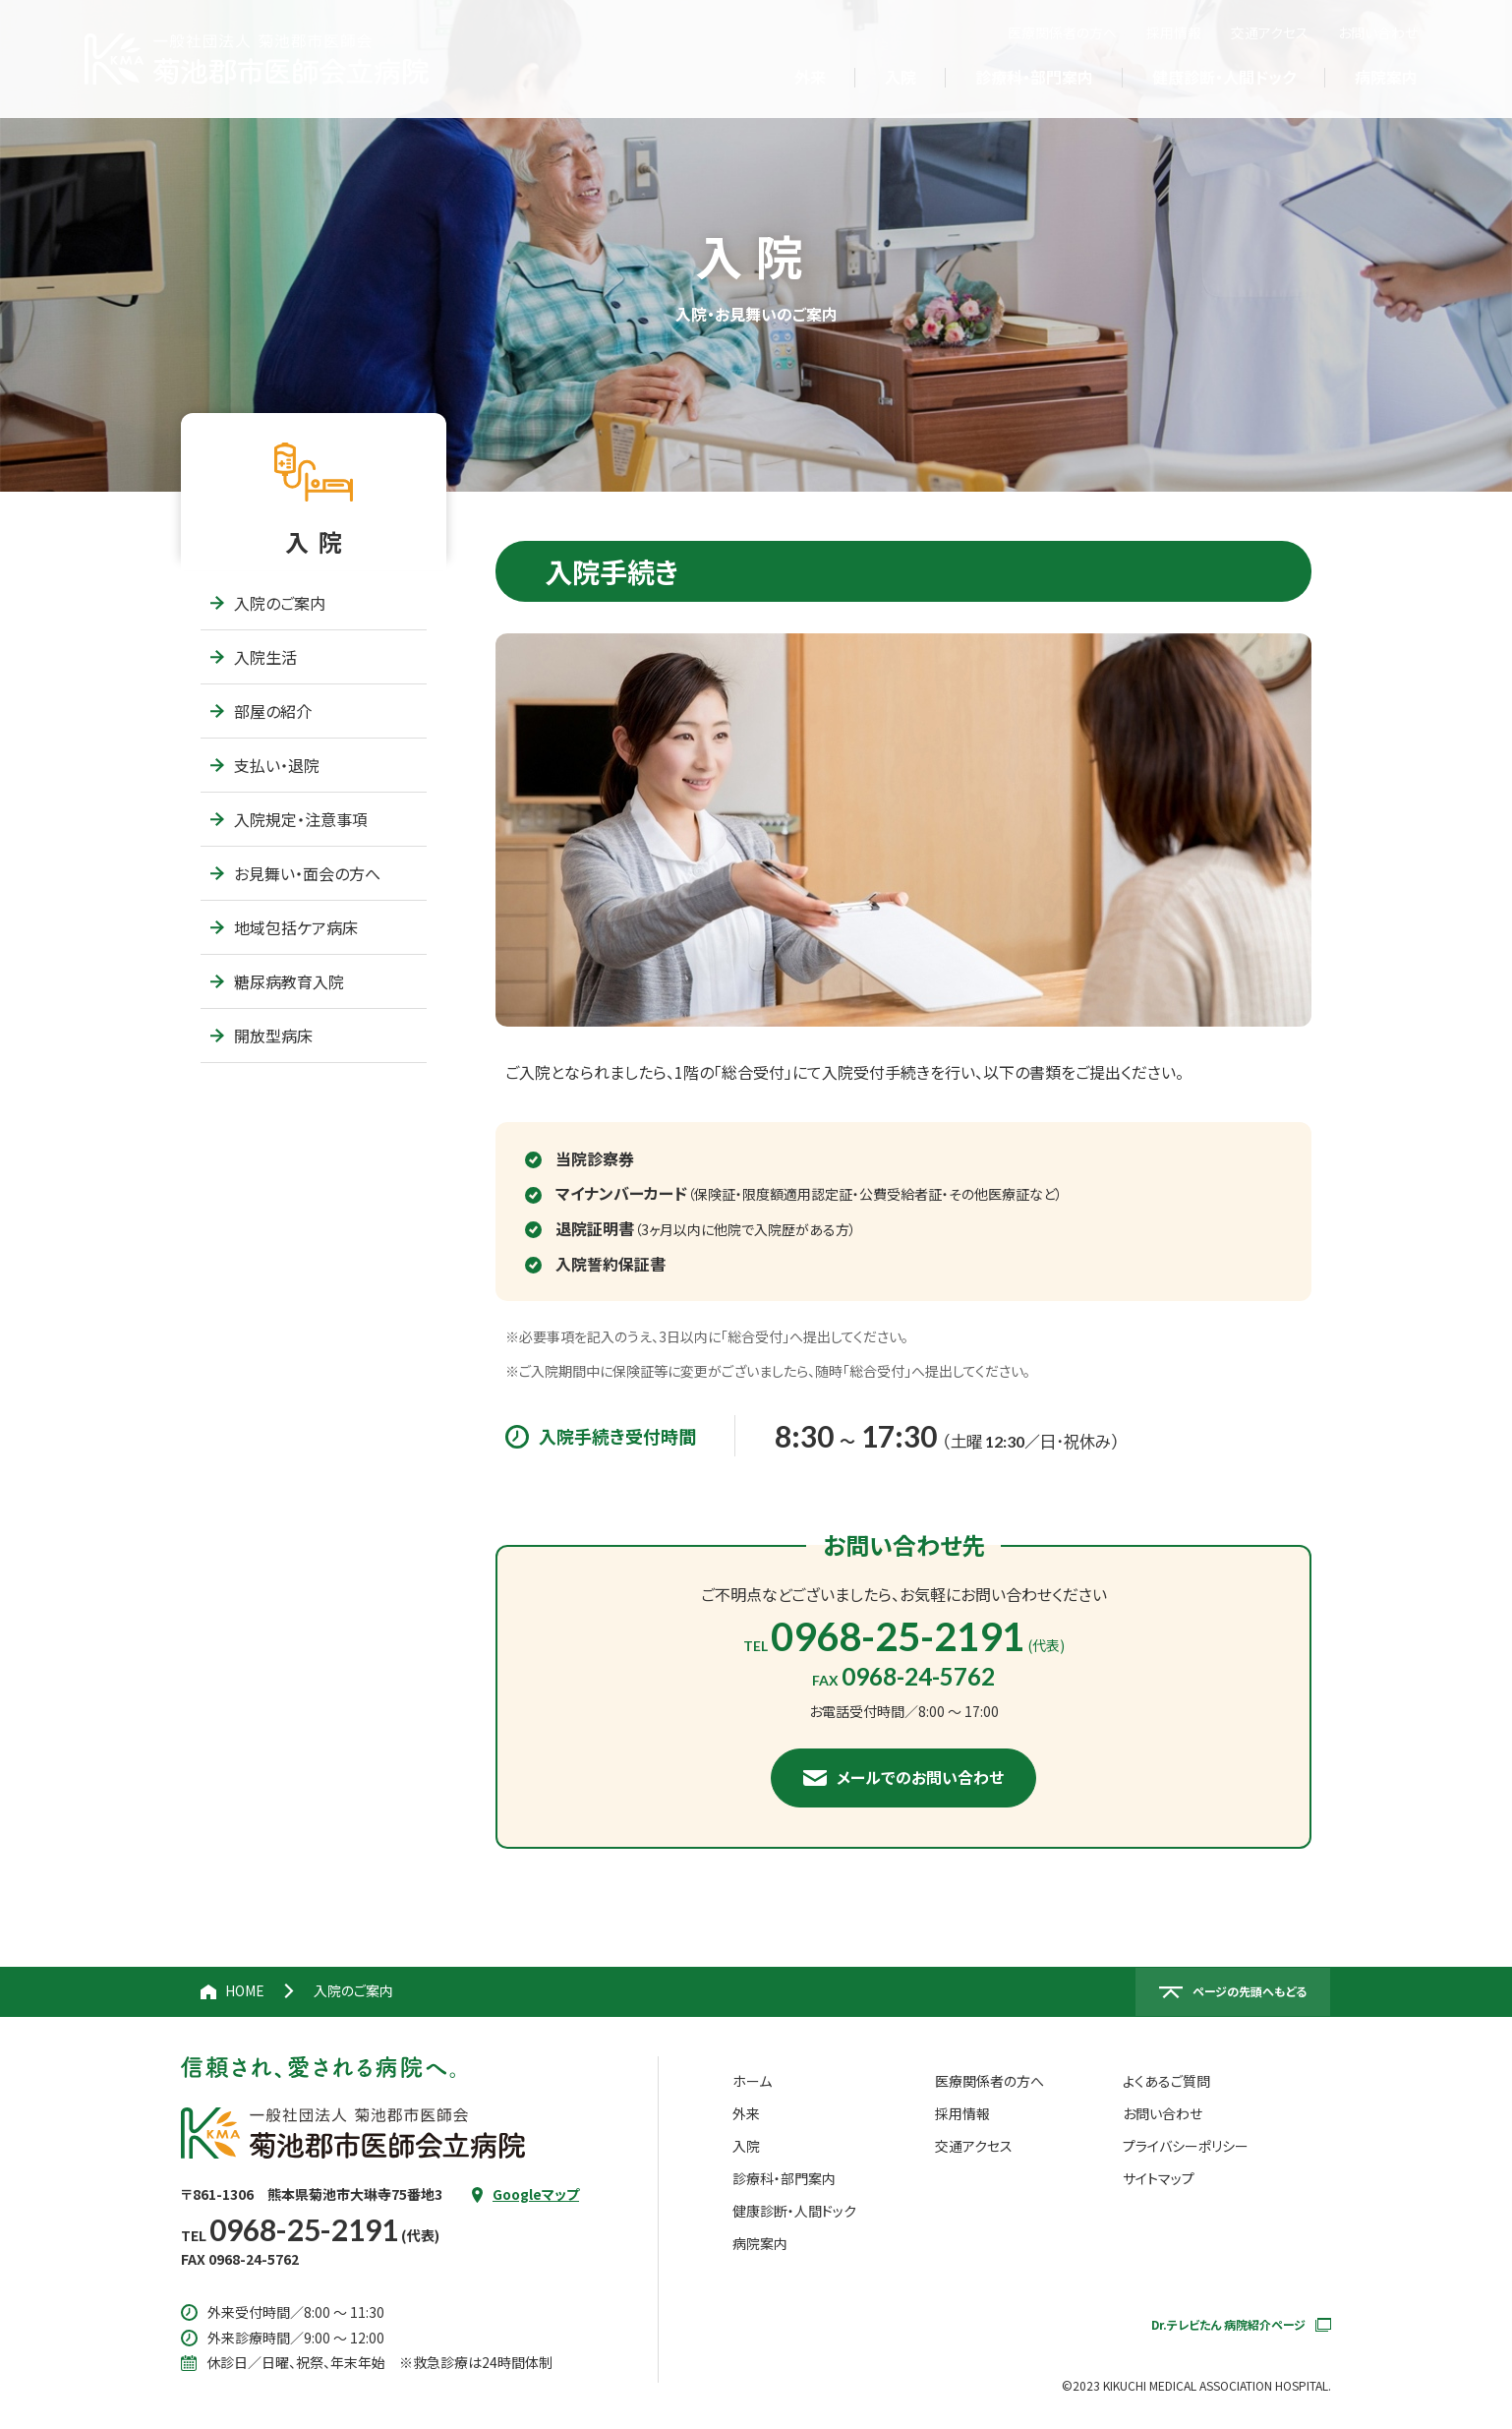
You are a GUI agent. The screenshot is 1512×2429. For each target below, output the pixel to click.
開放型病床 (261, 1035)
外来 (746, 2113)
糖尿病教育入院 (277, 981)
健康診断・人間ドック (794, 2211)
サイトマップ (1158, 2178)
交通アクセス (1269, 32)
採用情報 (1173, 32)
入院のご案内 (267, 603)
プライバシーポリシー (1186, 2146)
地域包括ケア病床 (284, 927)
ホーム (752, 2081)
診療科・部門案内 (784, 2178)
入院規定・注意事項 (289, 819)
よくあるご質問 (1166, 2081)
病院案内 (759, 2243)
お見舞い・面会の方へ (295, 873)
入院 (746, 2146)
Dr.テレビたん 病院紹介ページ (1241, 2324)
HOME (244, 1990)
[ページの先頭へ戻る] (1232, 1992)
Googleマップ (536, 2194)
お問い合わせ (1378, 32)
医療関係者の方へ (1062, 32)
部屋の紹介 (261, 711)
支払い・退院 (265, 765)
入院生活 (253, 657)
